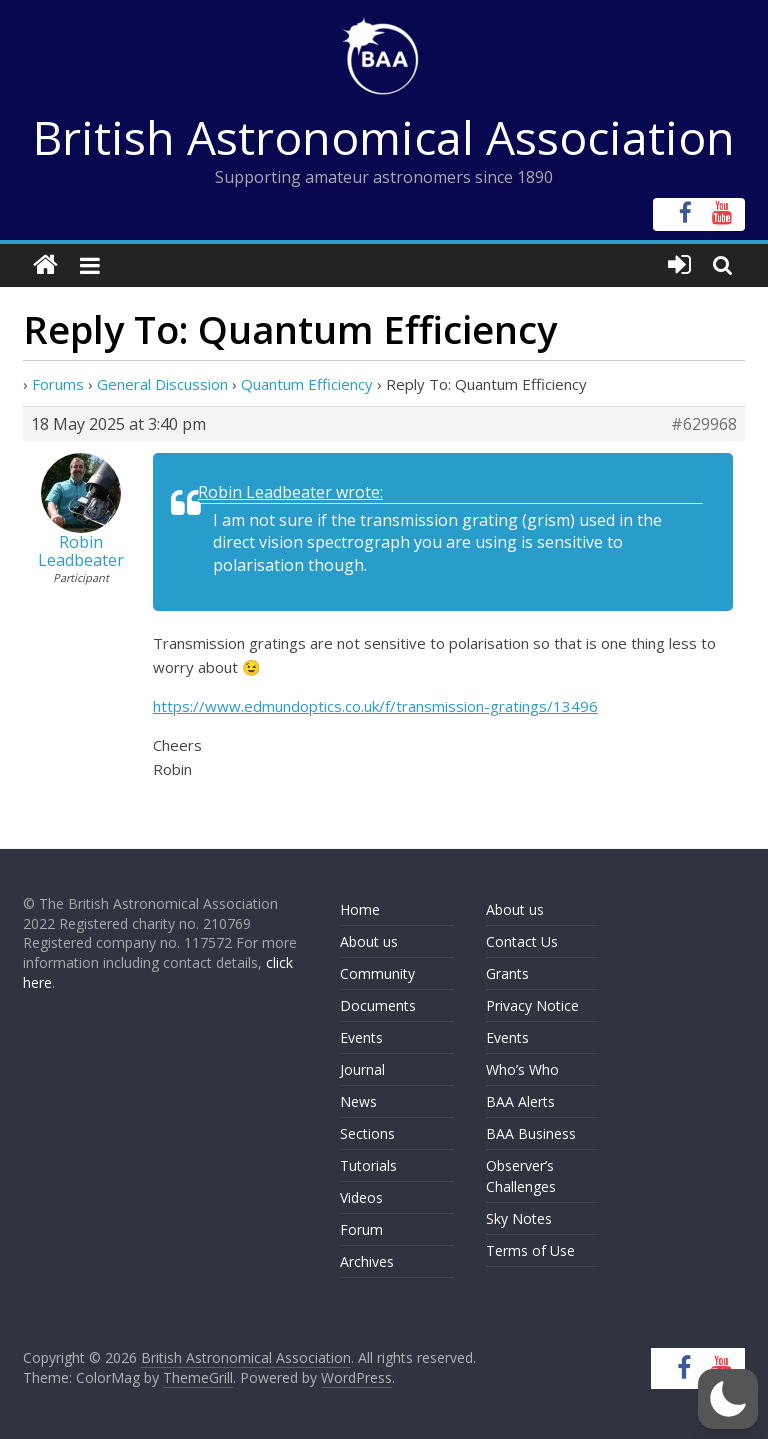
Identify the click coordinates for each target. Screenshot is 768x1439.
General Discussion (162, 384)
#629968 (704, 424)
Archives (367, 1261)
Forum (361, 1229)
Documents (378, 1005)
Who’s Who (522, 1069)
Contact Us (522, 941)
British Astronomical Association (384, 137)
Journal (362, 1069)
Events (361, 1037)
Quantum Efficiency (307, 384)
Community (377, 973)
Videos (361, 1197)
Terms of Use (530, 1250)
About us (369, 941)
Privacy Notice (532, 1005)
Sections (367, 1133)
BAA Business (531, 1133)
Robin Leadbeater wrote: (290, 492)
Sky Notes (519, 1218)
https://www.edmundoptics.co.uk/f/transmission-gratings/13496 (375, 706)
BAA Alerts (520, 1101)
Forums (58, 384)
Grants (507, 973)
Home (360, 909)
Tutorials (368, 1165)
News (358, 1101)
